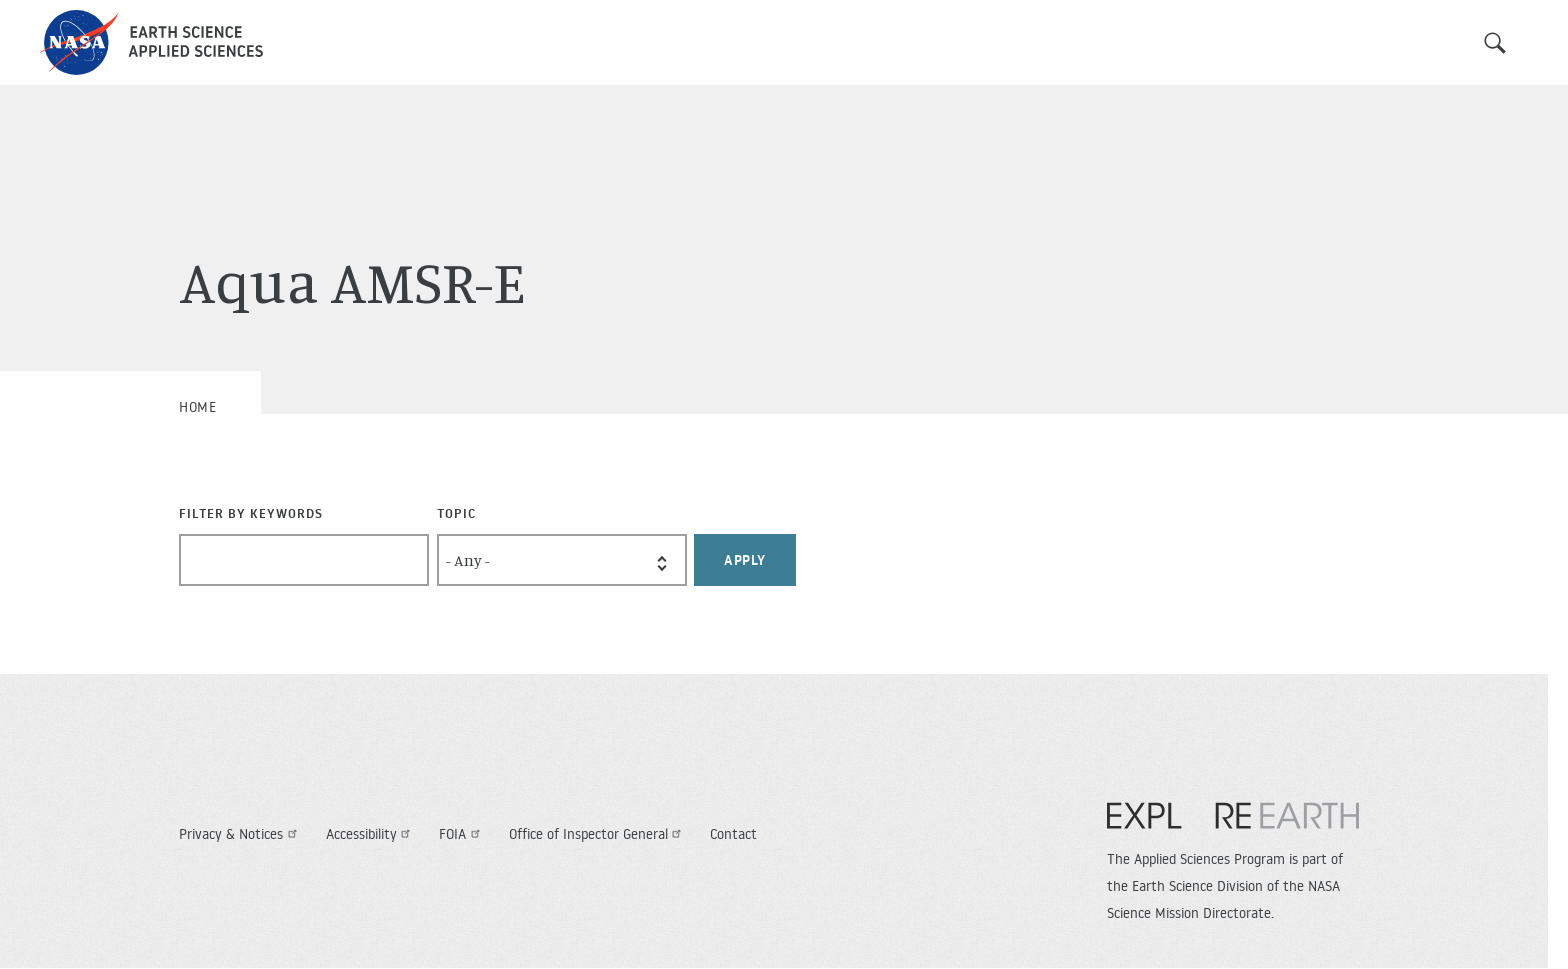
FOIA (462, 834)
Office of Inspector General (598, 834)
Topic (456, 513)
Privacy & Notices (240, 834)
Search (1495, 43)
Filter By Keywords (251, 513)
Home (197, 407)
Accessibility (371, 834)
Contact (733, 834)
